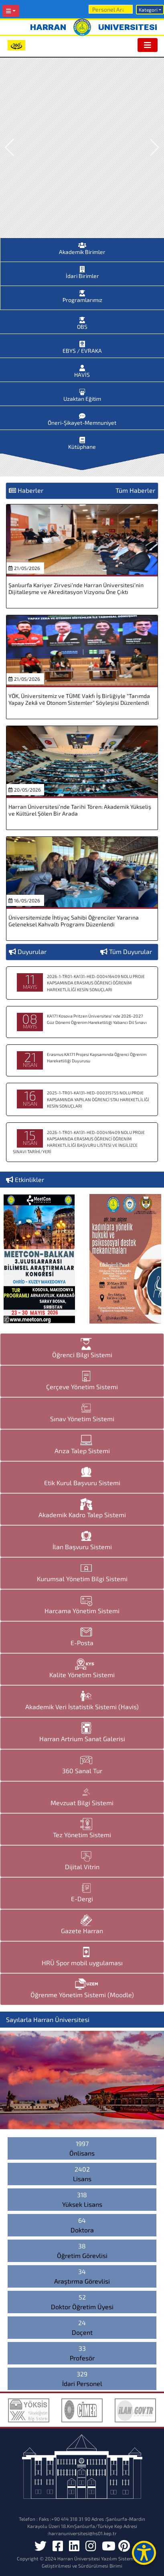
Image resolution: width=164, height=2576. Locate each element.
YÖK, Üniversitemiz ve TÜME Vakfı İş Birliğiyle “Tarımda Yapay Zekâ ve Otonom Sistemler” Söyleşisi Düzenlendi (79, 699)
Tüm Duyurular (130, 951)
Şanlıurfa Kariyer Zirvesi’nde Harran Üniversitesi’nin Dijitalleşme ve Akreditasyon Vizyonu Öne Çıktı (76, 588)
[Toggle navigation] (148, 45)
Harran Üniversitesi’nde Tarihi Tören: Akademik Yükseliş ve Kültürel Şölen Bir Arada (79, 810)
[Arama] (111, 9)
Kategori (148, 9)
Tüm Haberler (135, 490)
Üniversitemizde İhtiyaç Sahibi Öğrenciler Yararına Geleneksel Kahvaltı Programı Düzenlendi (73, 921)
